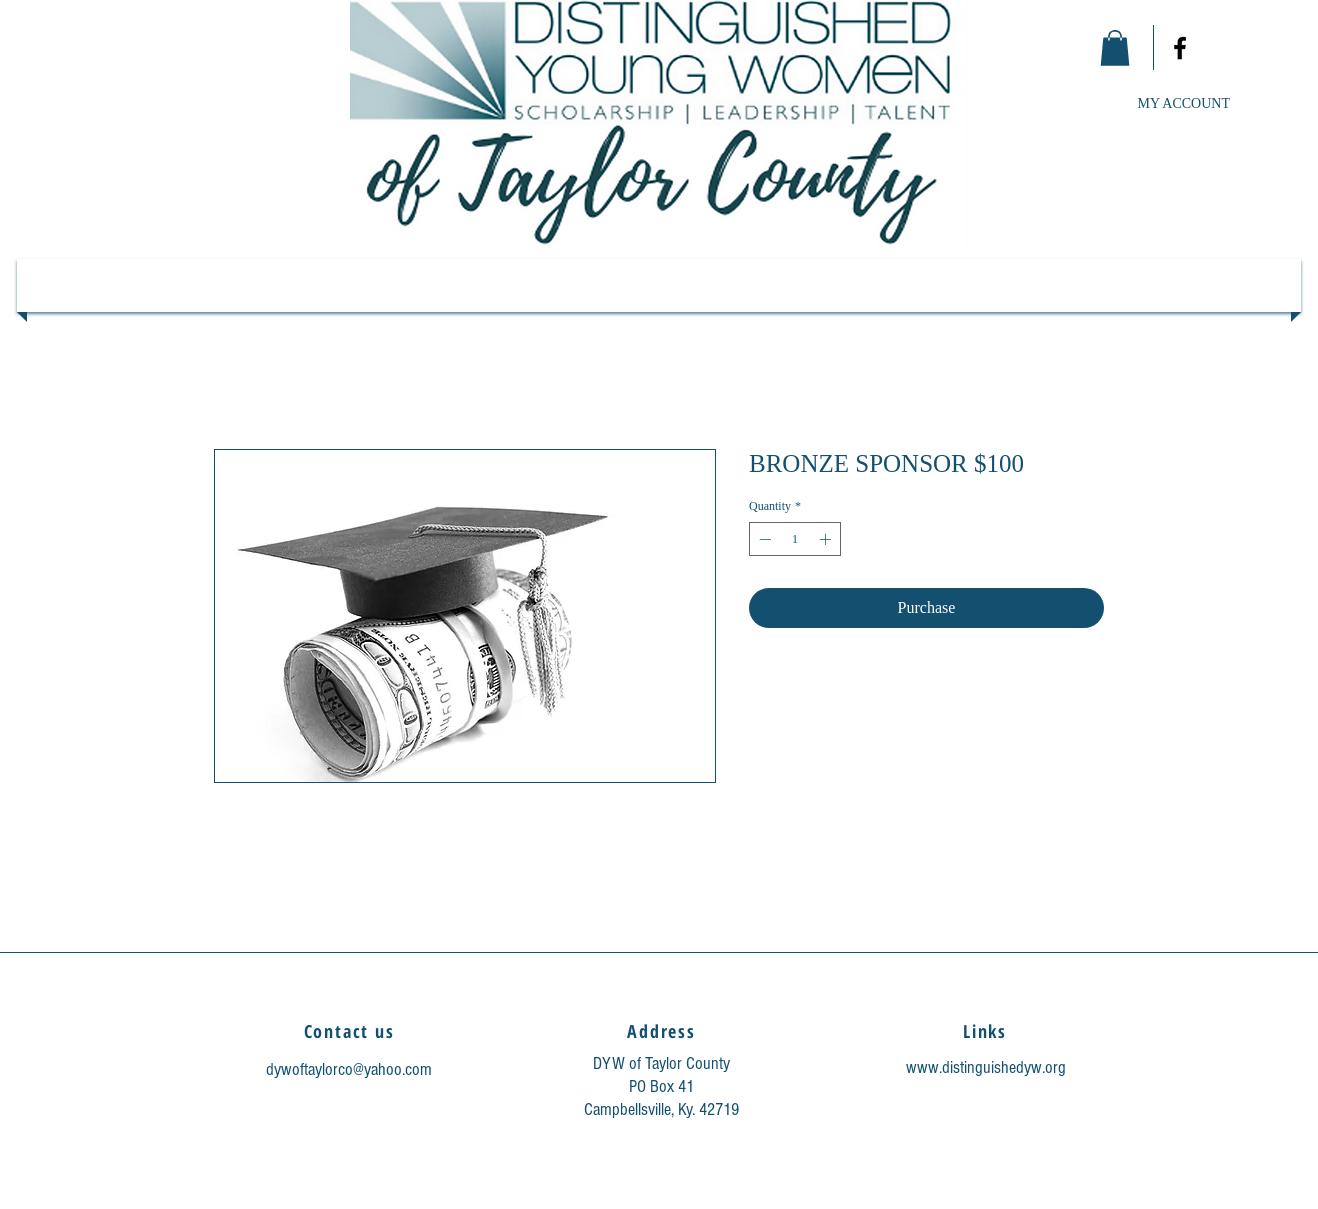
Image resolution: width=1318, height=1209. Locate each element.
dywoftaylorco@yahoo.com (349, 1069)
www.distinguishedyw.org (986, 1067)
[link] (1115, 48)
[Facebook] (1180, 48)
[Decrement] (763, 539)
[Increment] (827, 539)
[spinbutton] (795, 539)
